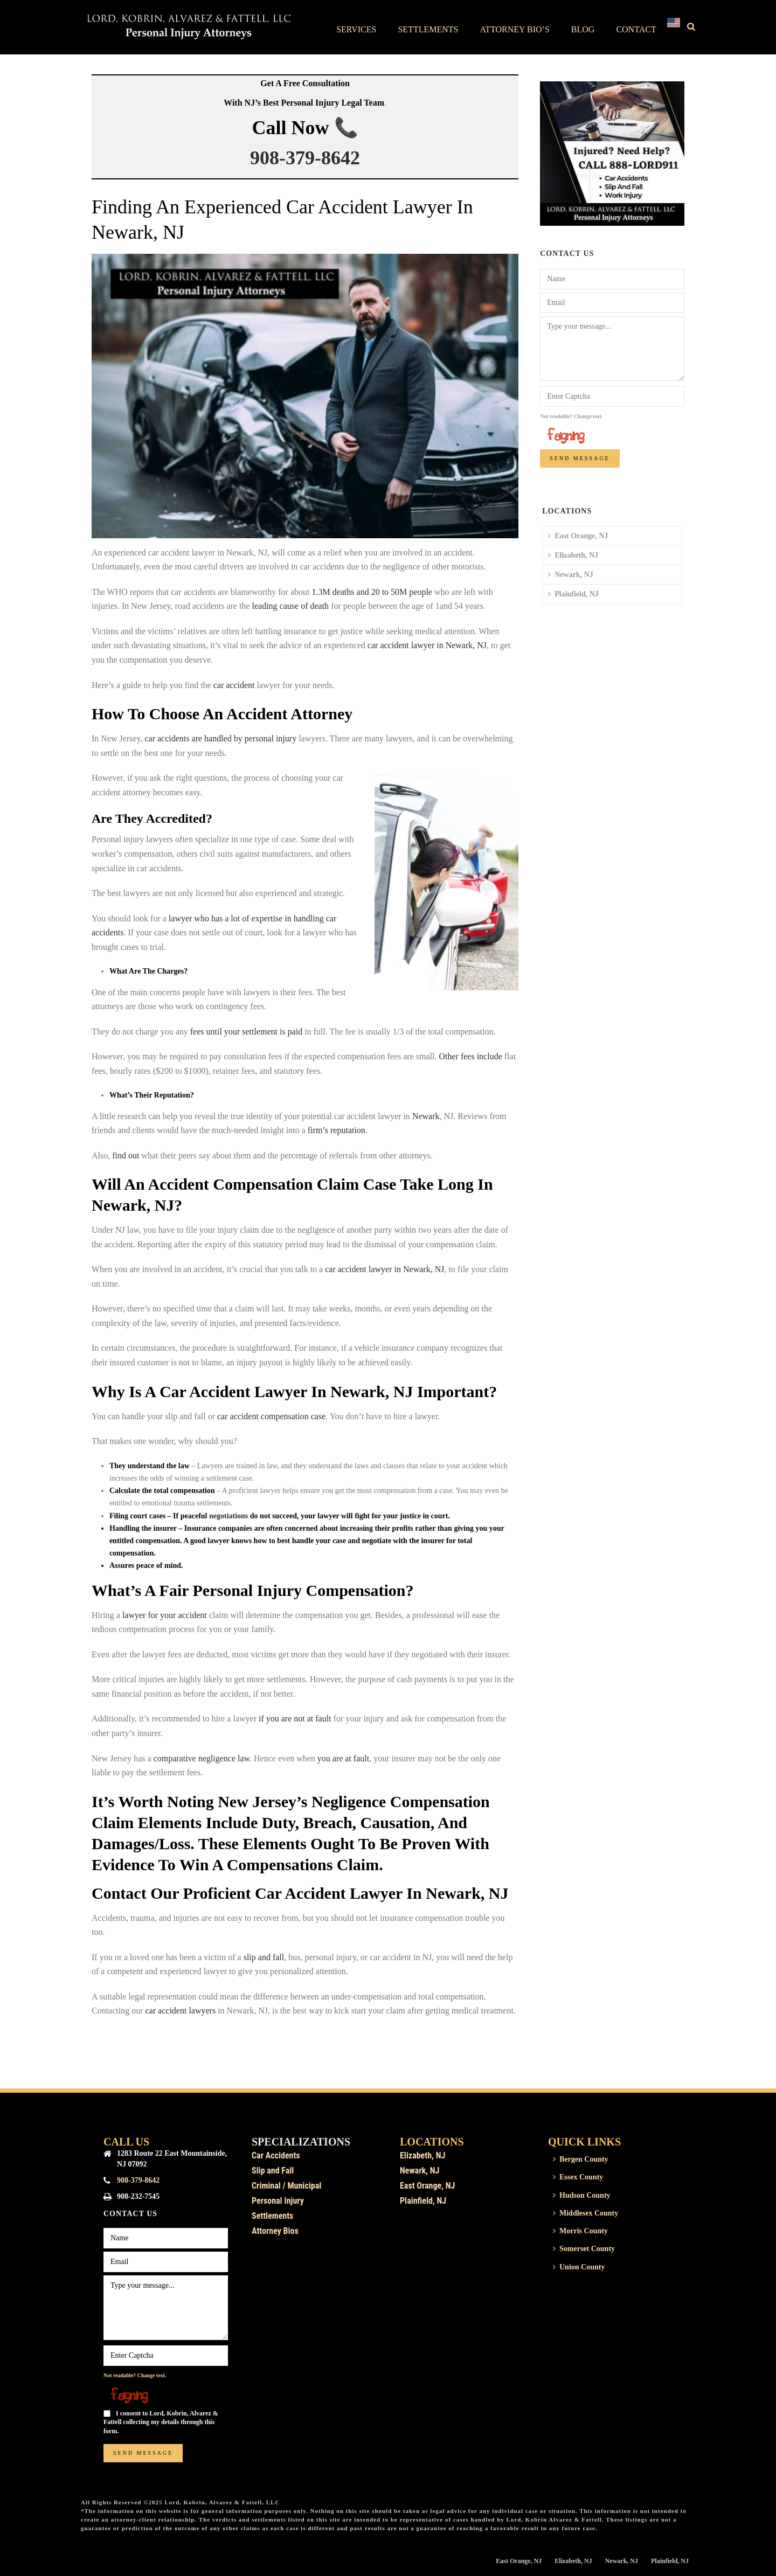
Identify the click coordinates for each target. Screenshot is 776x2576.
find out (125, 1155)
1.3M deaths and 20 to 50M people (371, 591)
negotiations (228, 1516)
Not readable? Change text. (571, 416)
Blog (583, 29)
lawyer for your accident (164, 1615)
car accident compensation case (271, 1416)
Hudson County (582, 2195)
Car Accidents (276, 2155)
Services (356, 29)
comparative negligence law (200, 1758)
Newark (426, 1116)
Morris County (580, 2231)
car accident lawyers (181, 2010)
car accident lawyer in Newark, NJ (427, 645)
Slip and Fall (273, 2170)
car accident (234, 685)
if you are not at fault (294, 1718)
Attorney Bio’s (514, 29)
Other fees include (470, 1056)
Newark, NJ (570, 575)
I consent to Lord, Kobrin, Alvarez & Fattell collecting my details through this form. (160, 2422)
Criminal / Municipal (286, 2186)
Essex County (578, 2177)
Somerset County (584, 2249)
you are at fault (343, 1758)
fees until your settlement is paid (246, 1031)
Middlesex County (585, 2213)
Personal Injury (278, 2201)
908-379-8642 (305, 158)
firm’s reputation (336, 1130)
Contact (636, 29)
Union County (579, 2267)
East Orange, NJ (578, 536)
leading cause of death (290, 605)
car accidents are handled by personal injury (220, 738)
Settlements (428, 29)
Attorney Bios (275, 2231)
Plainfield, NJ (573, 594)
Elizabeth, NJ (573, 555)
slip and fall (264, 1957)
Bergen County (580, 2159)
